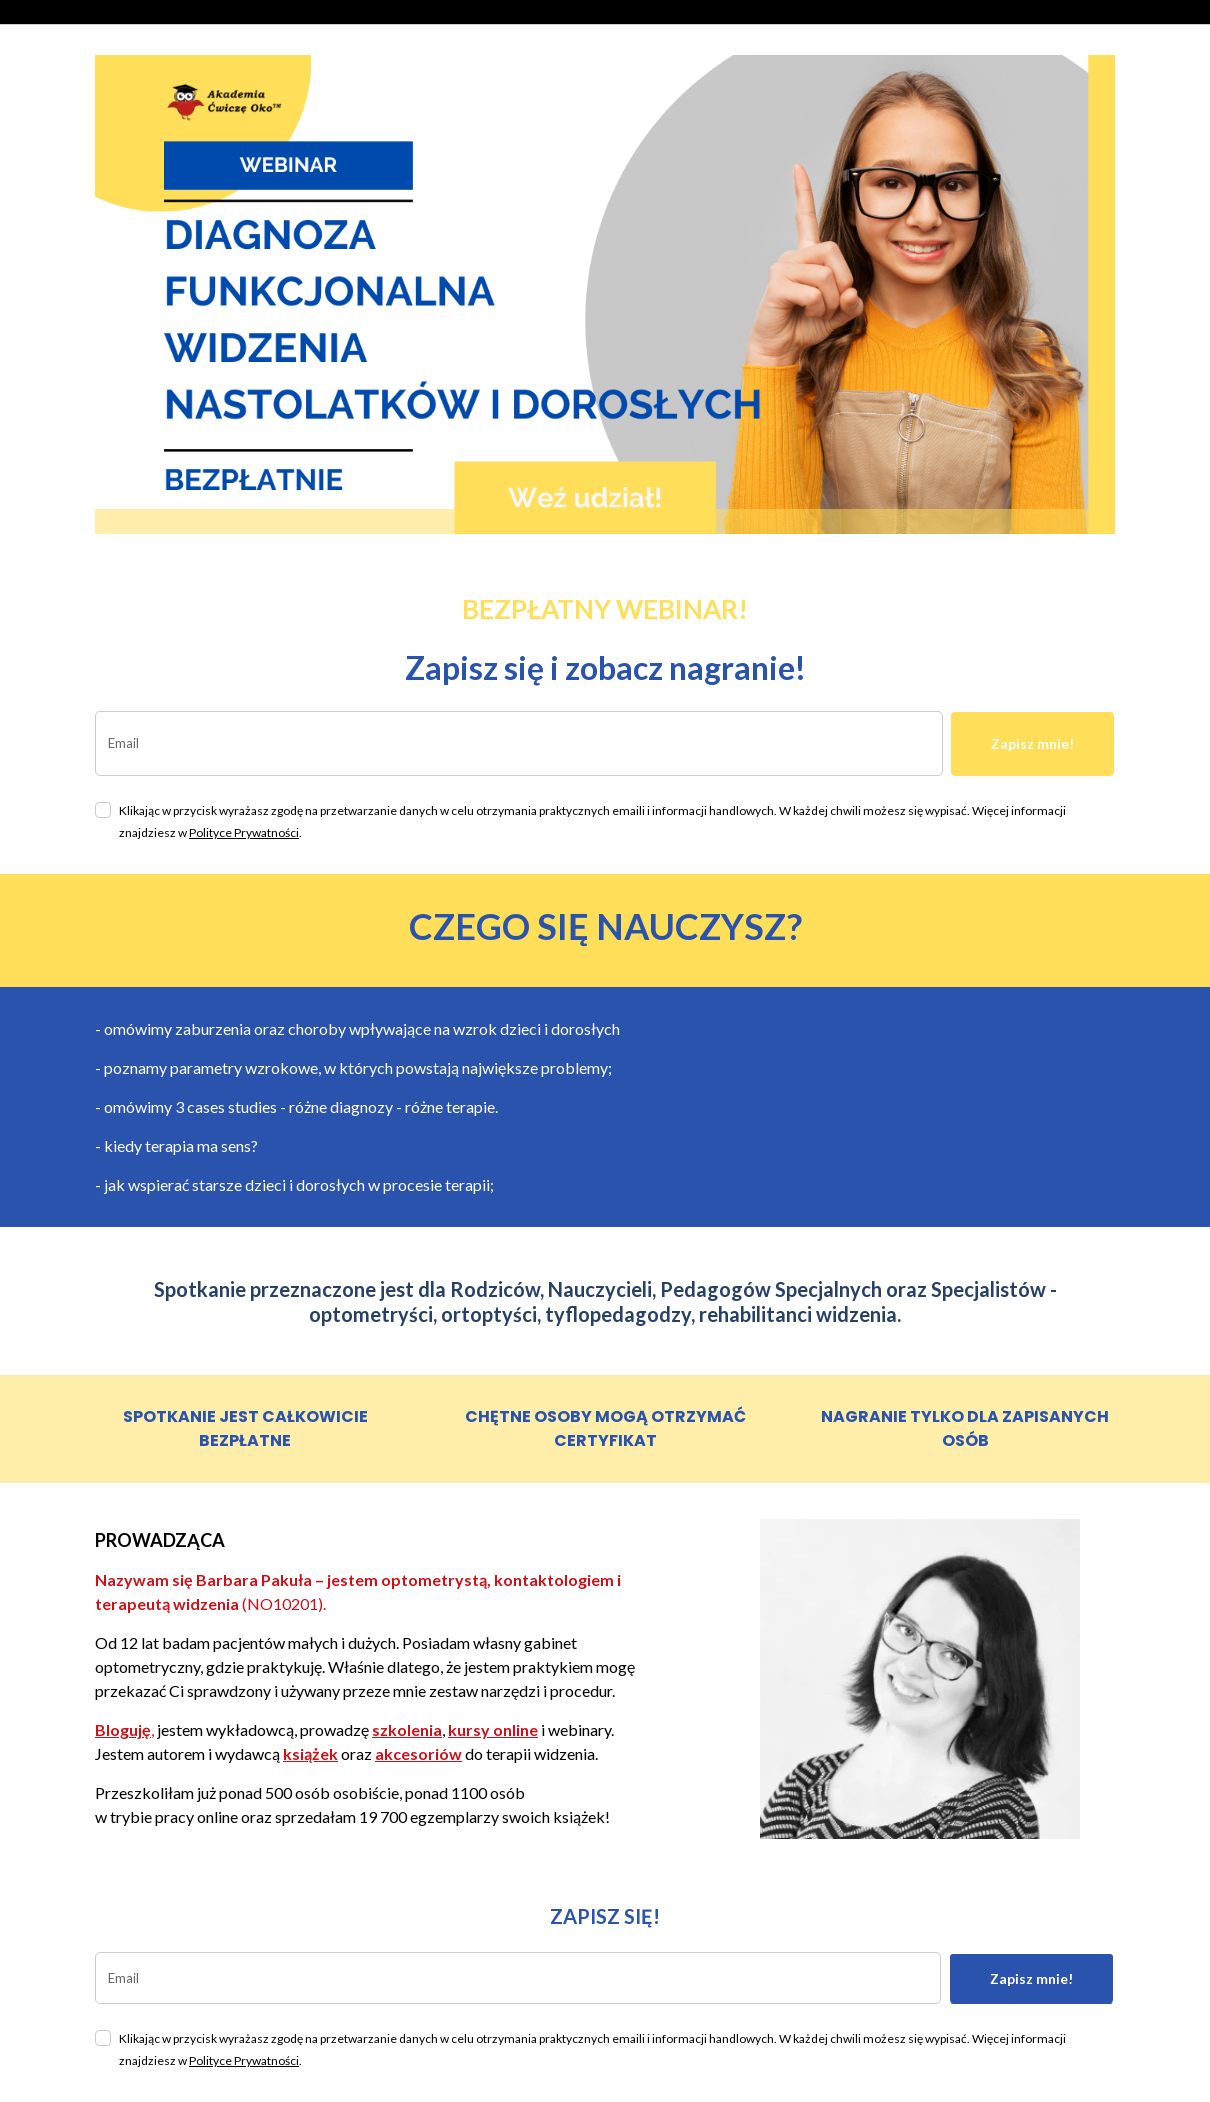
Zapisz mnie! (1032, 743)
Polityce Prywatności (244, 832)
